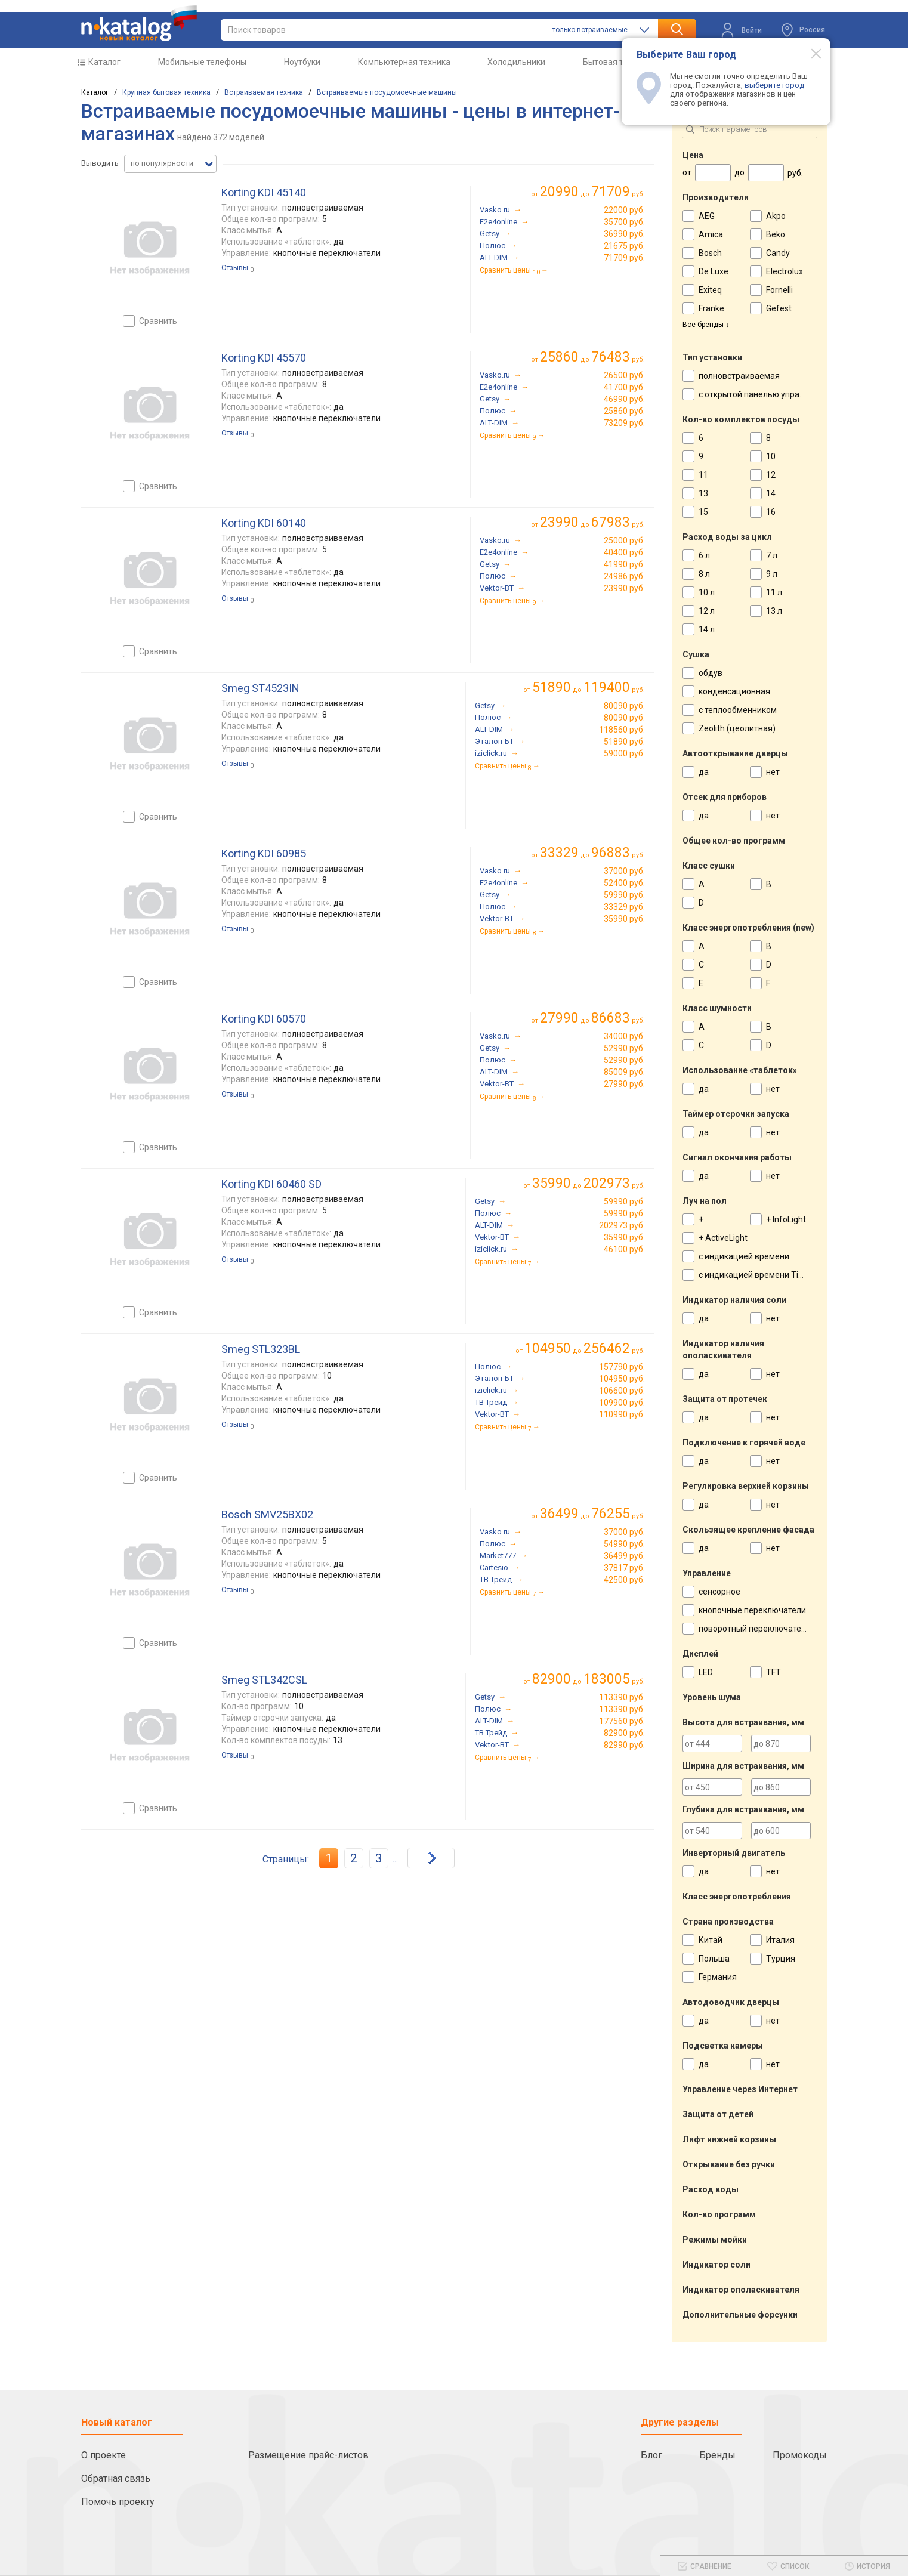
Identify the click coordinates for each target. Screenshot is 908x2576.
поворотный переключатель (755, 1628)
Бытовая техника (616, 62)
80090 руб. (624, 706)
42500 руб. (624, 1579)
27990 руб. (624, 1084)
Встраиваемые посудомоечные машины (387, 92)
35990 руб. (624, 918)
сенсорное (719, 1591)
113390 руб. (622, 1697)
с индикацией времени (744, 1256)
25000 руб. (624, 540)
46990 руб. (624, 399)
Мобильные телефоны (202, 62)
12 (771, 475)
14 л (707, 629)
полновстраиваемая (739, 376)
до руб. (592, 192)
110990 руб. (622, 1414)
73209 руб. (624, 423)
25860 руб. (624, 411)
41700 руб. (624, 387)
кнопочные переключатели (752, 1610)
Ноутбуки (302, 62)
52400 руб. (624, 883)
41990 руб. (624, 564)
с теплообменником (738, 710)
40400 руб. (624, 552)
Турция (780, 1958)
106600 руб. (622, 1390)
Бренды (717, 2455)
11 (703, 475)
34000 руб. (624, 1036)
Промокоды (800, 2455)
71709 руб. (624, 257)
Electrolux (784, 271)
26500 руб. (624, 375)
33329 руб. (624, 907)
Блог (651, 2455)
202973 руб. (622, 1225)
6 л (704, 555)
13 (703, 493)
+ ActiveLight (723, 1238)
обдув (710, 673)
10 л (707, 592)
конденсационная (734, 691)
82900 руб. (624, 1733)
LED (706, 1672)
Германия (718, 1977)
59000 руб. (624, 753)
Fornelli (779, 290)
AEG (707, 216)
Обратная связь (115, 2478)
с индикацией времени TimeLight (764, 1275)
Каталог (104, 62)
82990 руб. (624, 1745)
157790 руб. (622, 1367)
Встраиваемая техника (263, 92)
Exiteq (710, 290)
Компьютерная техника (404, 62)
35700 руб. (624, 222)
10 (771, 456)
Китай (710, 1940)
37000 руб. (624, 871)
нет (773, 772)
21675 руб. (624, 246)
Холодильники (516, 62)
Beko (775, 234)
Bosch (710, 253)
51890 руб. (624, 741)
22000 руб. (624, 210)
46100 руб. (624, 1249)
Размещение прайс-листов (308, 2455)
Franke (711, 308)
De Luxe (713, 271)
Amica (711, 234)
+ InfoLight (786, 1219)
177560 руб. (622, 1721)
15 (703, 512)
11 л (774, 592)
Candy (778, 253)
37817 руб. (624, 1568)
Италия (780, 1940)
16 (771, 512)
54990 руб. (624, 1544)
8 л (704, 574)
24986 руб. (624, 576)
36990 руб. (624, 234)
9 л (771, 574)
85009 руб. (624, 1072)
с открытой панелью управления (763, 394)
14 (771, 493)
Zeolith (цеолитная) (737, 728)
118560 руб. (622, 729)
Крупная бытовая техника (166, 92)
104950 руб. (622, 1378)
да (704, 772)
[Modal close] (809, 53)
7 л (771, 555)
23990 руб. (624, 588)
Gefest (779, 308)
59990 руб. (624, 895)
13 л (774, 611)
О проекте (103, 2455)
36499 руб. (624, 1556)
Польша (714, 1958)
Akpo (776, 216)
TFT (773, 1672)
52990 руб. (624, 1048)
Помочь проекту (118, 2501)
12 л (707, 611)
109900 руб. (622, 1402)
